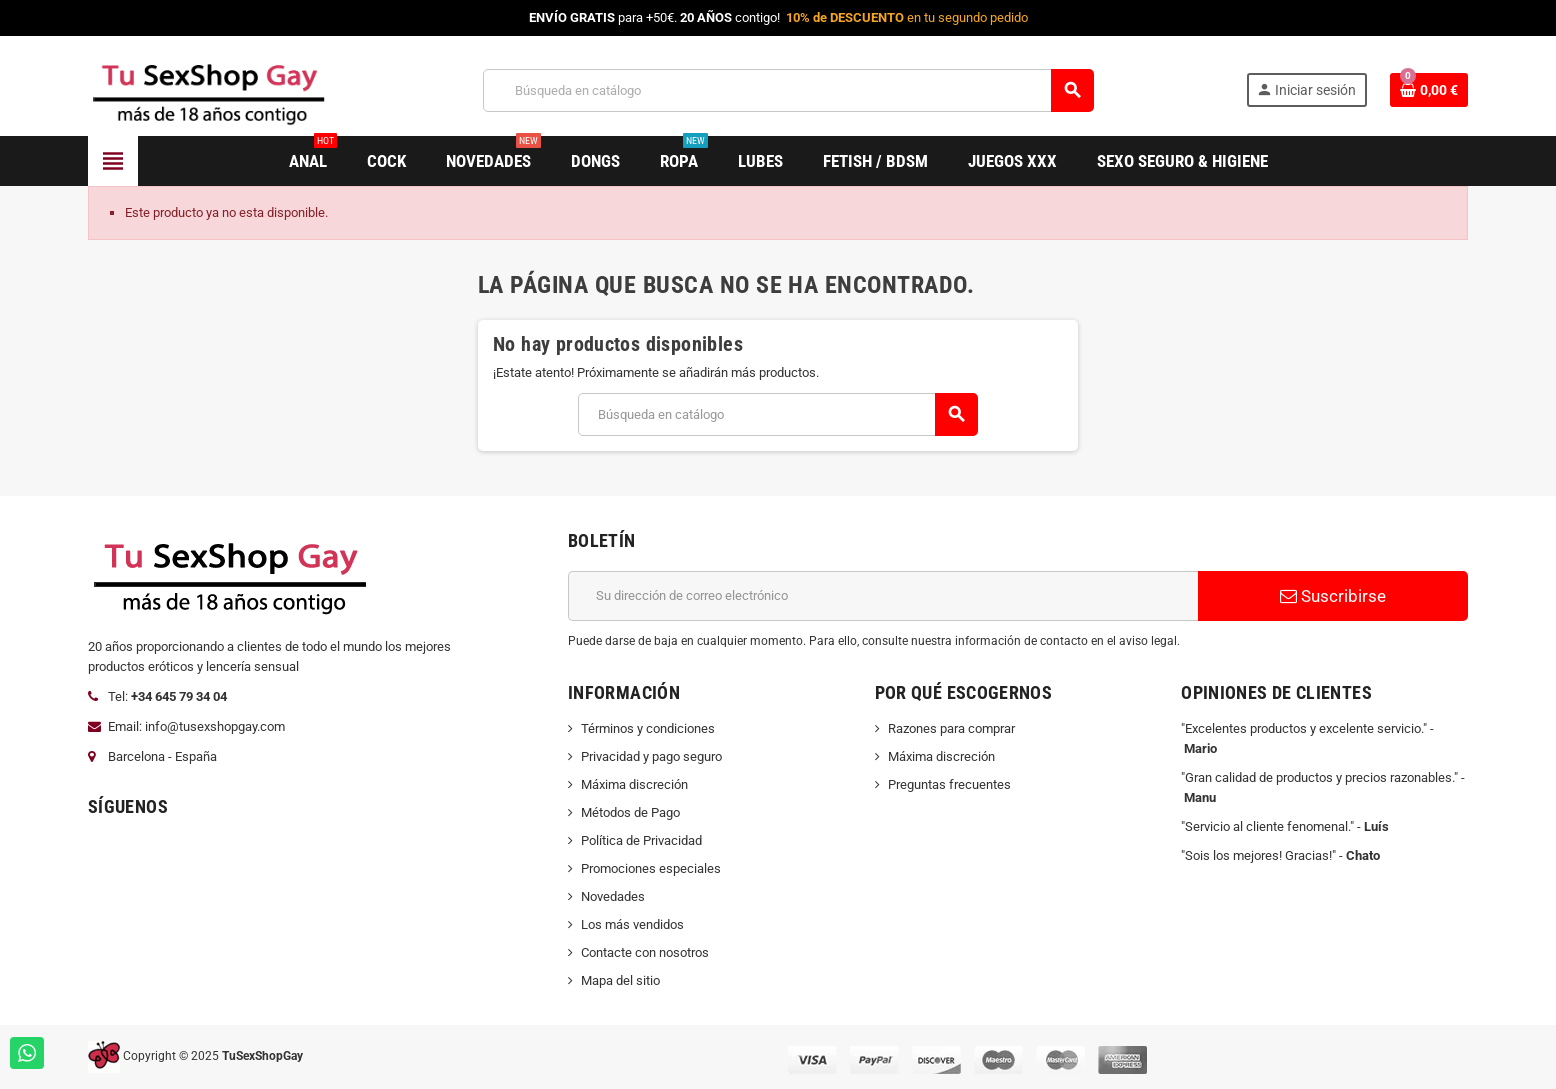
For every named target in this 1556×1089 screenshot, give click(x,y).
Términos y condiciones (648, 728)
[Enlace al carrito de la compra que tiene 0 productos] (1429, 90)
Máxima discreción (634, 784)
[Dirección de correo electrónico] (883, 596)
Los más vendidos (632, 924)
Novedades (613, 896)
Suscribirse (1333, 596)
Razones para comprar (951, 728)
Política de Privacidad (641, 840)
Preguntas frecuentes (949, 784)
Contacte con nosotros (645, 952)
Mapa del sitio (620, 980)
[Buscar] (788, 90)
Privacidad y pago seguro (651, 756)
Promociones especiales (651, 868)
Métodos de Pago (630, 812)
